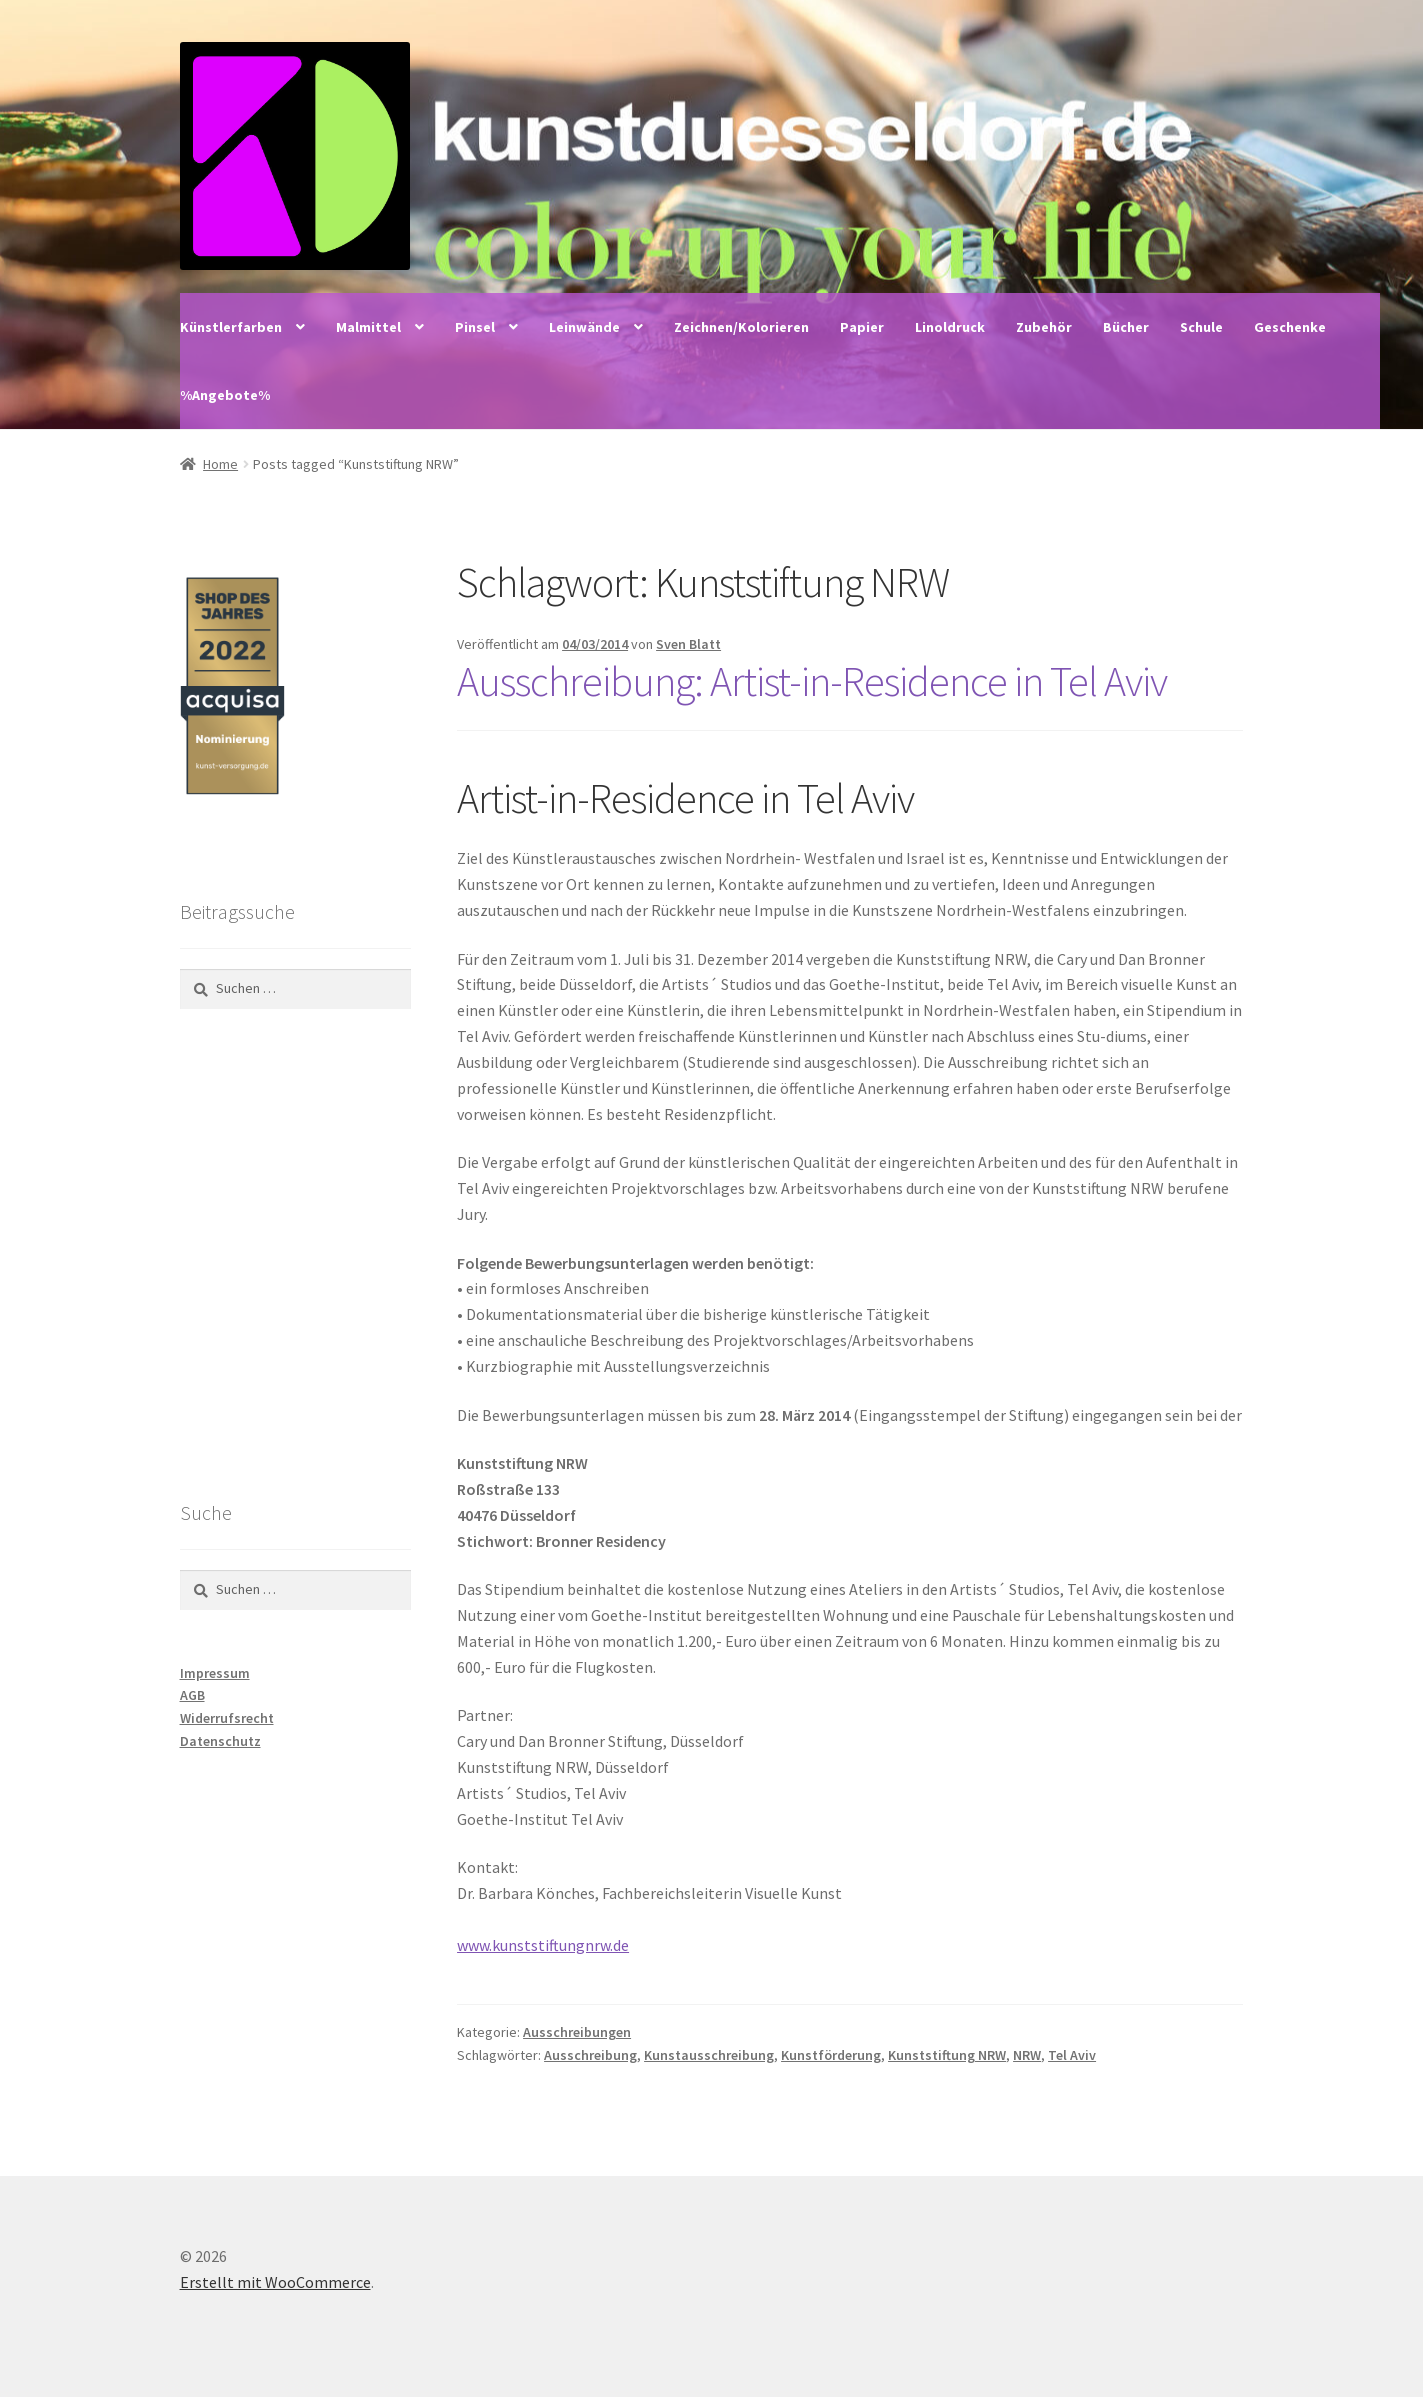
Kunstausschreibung (709, 2055)
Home (220, 464)
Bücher (1126, 327)
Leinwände (584, 327)
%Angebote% (225, 395)
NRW (1027, 2055)
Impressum (215, 1673)
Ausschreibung (590, 2055)
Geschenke (1290, 327)
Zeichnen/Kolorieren (741, 327)
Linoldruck (950, 327)
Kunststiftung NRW (947, 2055)
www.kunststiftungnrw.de (543, 1945)
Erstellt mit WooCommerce (275, 2282)
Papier (862, 327)
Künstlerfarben (231, 327)
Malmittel (368, 327)
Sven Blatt (688, 644)
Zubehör (1044, 327)
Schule (1201, 327)
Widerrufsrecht (227, 1718)
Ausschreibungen (577, 2032)
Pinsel (475, 327)
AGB (192, 1695)
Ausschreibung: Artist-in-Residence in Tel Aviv (812, 681)
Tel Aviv (1072, 2055)
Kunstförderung (831, 2055)
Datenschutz (220, 1741)
